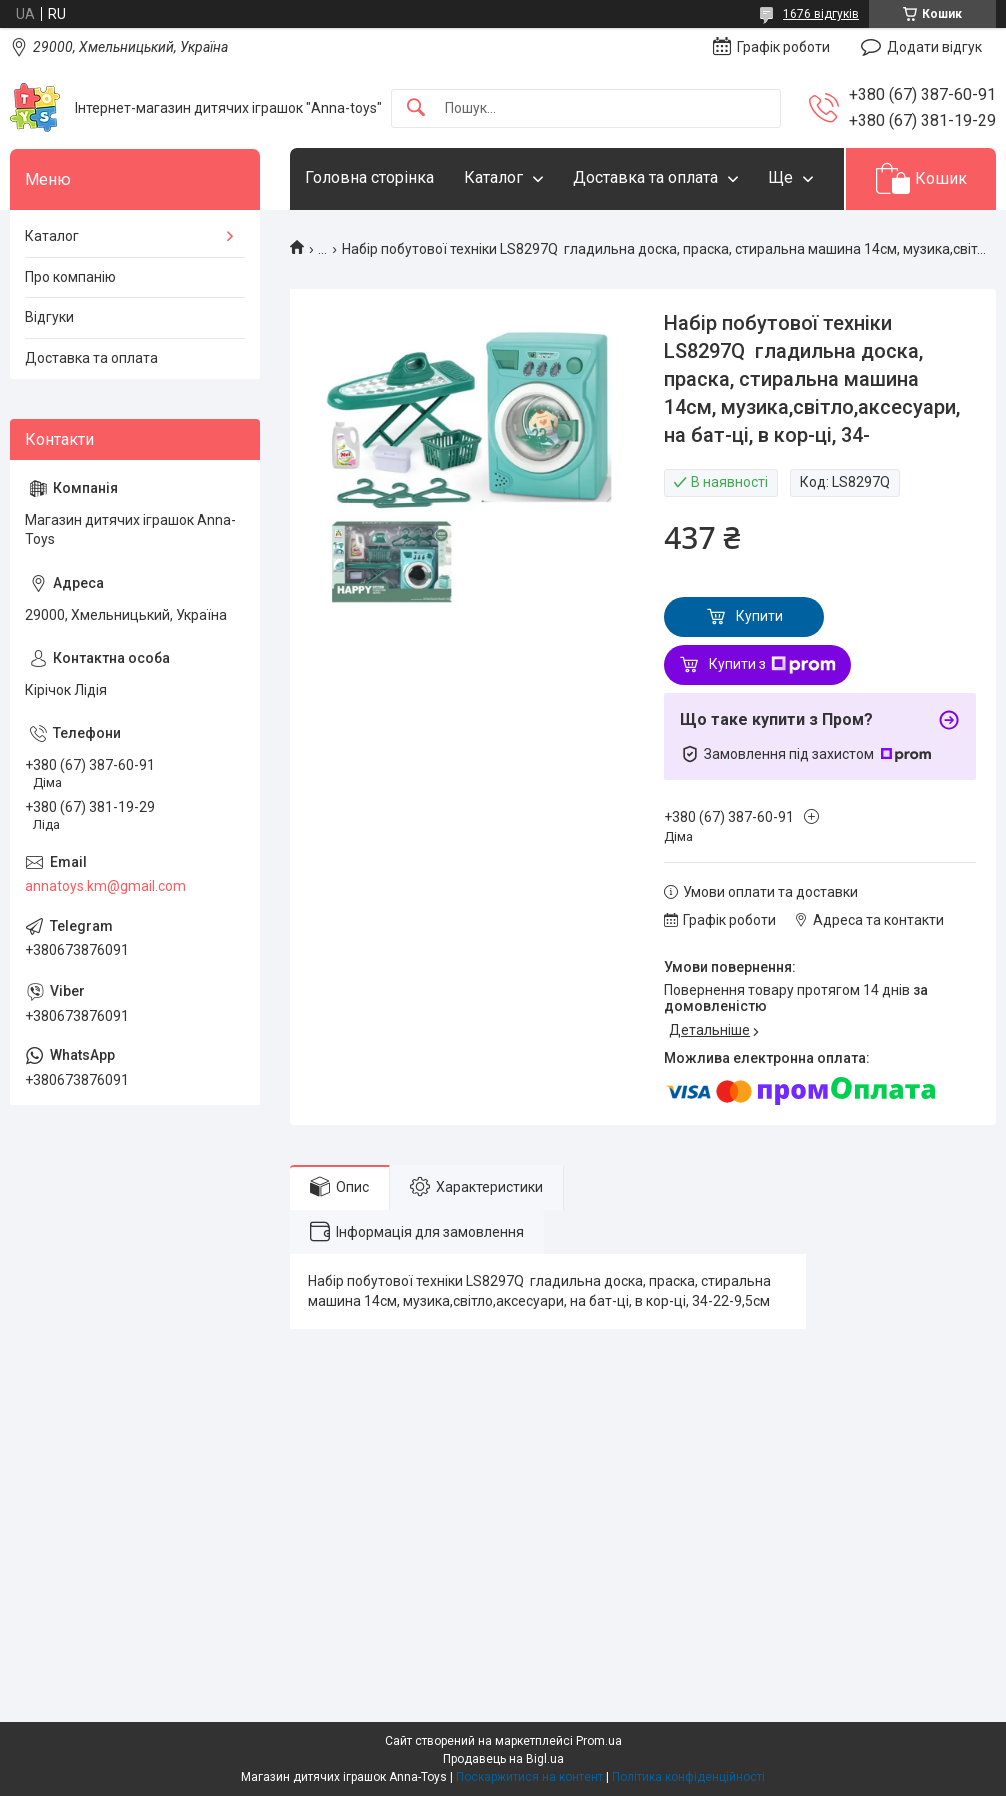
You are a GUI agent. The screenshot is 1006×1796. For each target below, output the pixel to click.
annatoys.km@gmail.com (105, 886)
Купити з (772, 665)
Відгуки (49, 317)
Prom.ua (599, 1741)
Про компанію (70, 277)
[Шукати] (416, 108)
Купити (759, 616)
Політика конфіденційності (688, 1777)
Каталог (493, 177)
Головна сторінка (369, 177)
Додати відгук (934, 47)
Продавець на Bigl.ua (503, 1759)
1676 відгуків (821, 14)
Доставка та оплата (645, 177)
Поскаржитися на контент (529, 1777)
